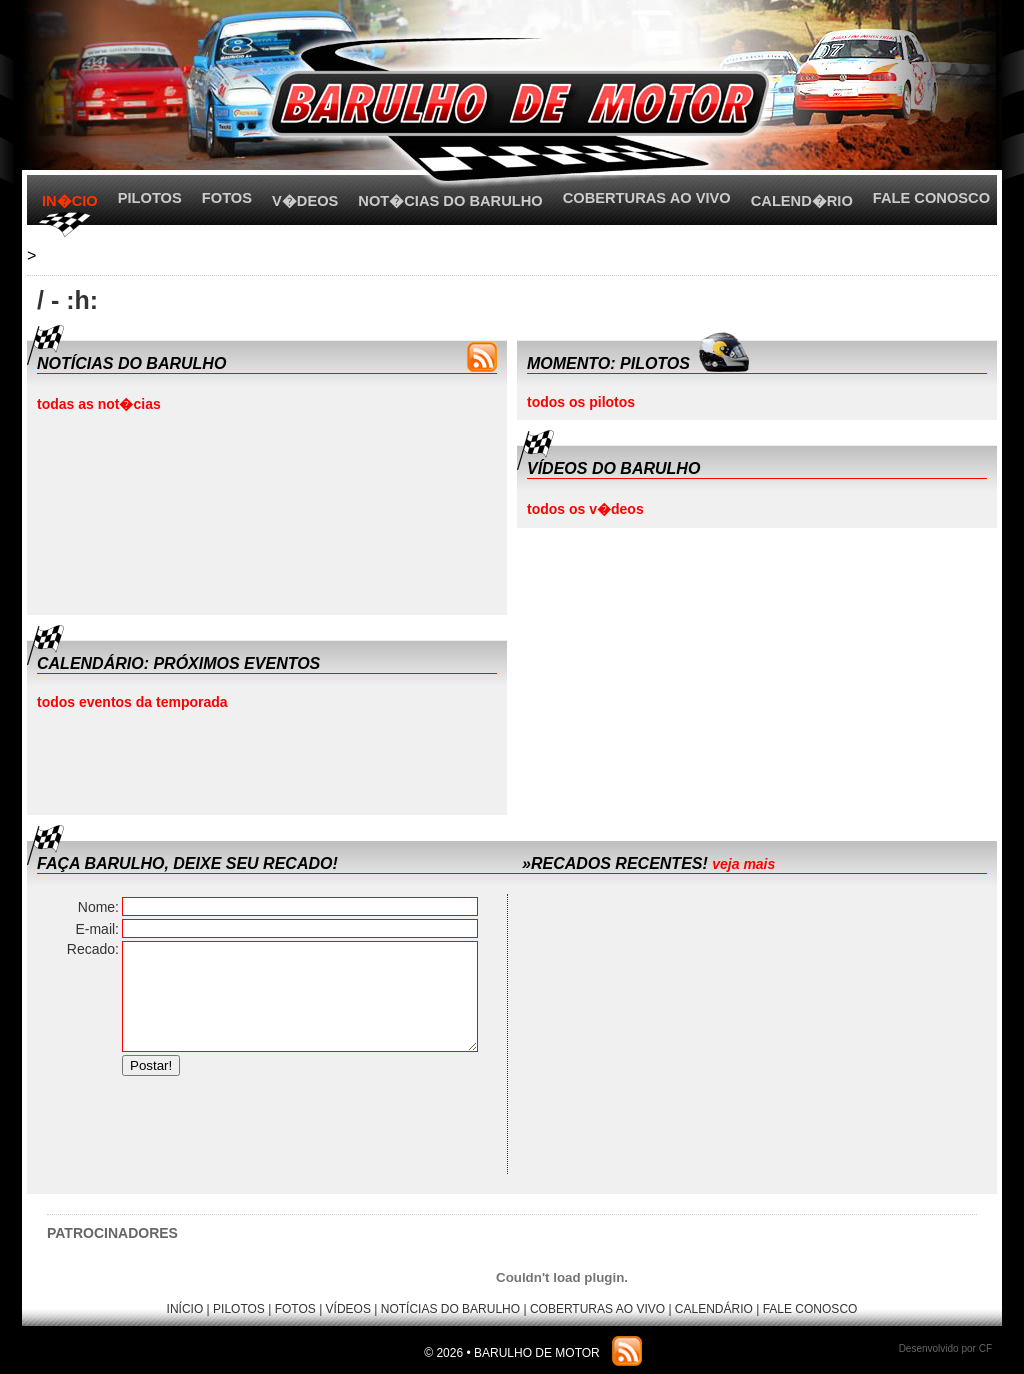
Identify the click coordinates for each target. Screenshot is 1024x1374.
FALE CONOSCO (931, 198)
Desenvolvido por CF (945, 1348)
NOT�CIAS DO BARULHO (450, 201)
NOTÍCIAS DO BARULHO (450, 1309)
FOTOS (227, 198)
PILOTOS (150, 198)
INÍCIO (185, 1309)
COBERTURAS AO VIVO (647, 198)
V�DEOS (305, 201)
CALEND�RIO (802, 201)
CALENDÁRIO (714, 1309)
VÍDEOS (348, 1309)
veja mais (743, 864)
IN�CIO (70, 201)
